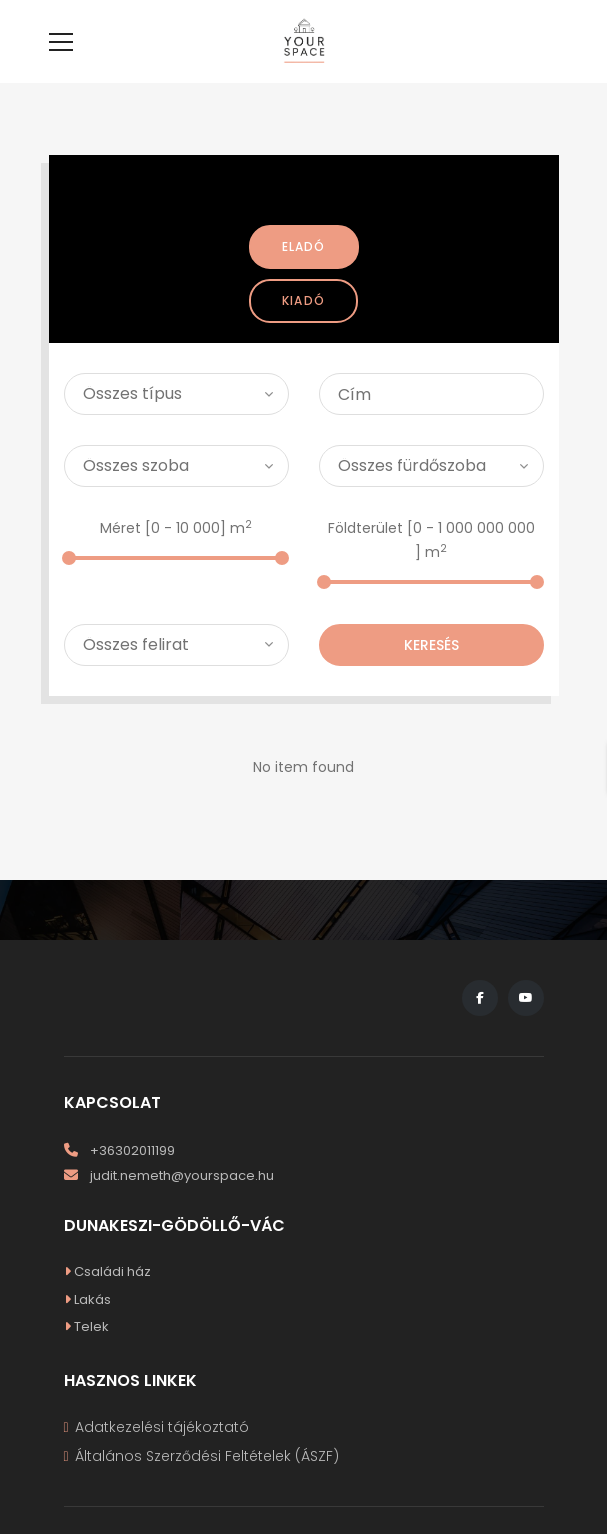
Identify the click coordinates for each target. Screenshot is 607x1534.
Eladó (304, 276)
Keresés (431, 675)
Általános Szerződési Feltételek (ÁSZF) (207, 1486)
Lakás (87, 1329)
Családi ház (107, 1301)
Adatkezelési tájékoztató (162, 1457)
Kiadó (303, 330)
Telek (86, 1356)
